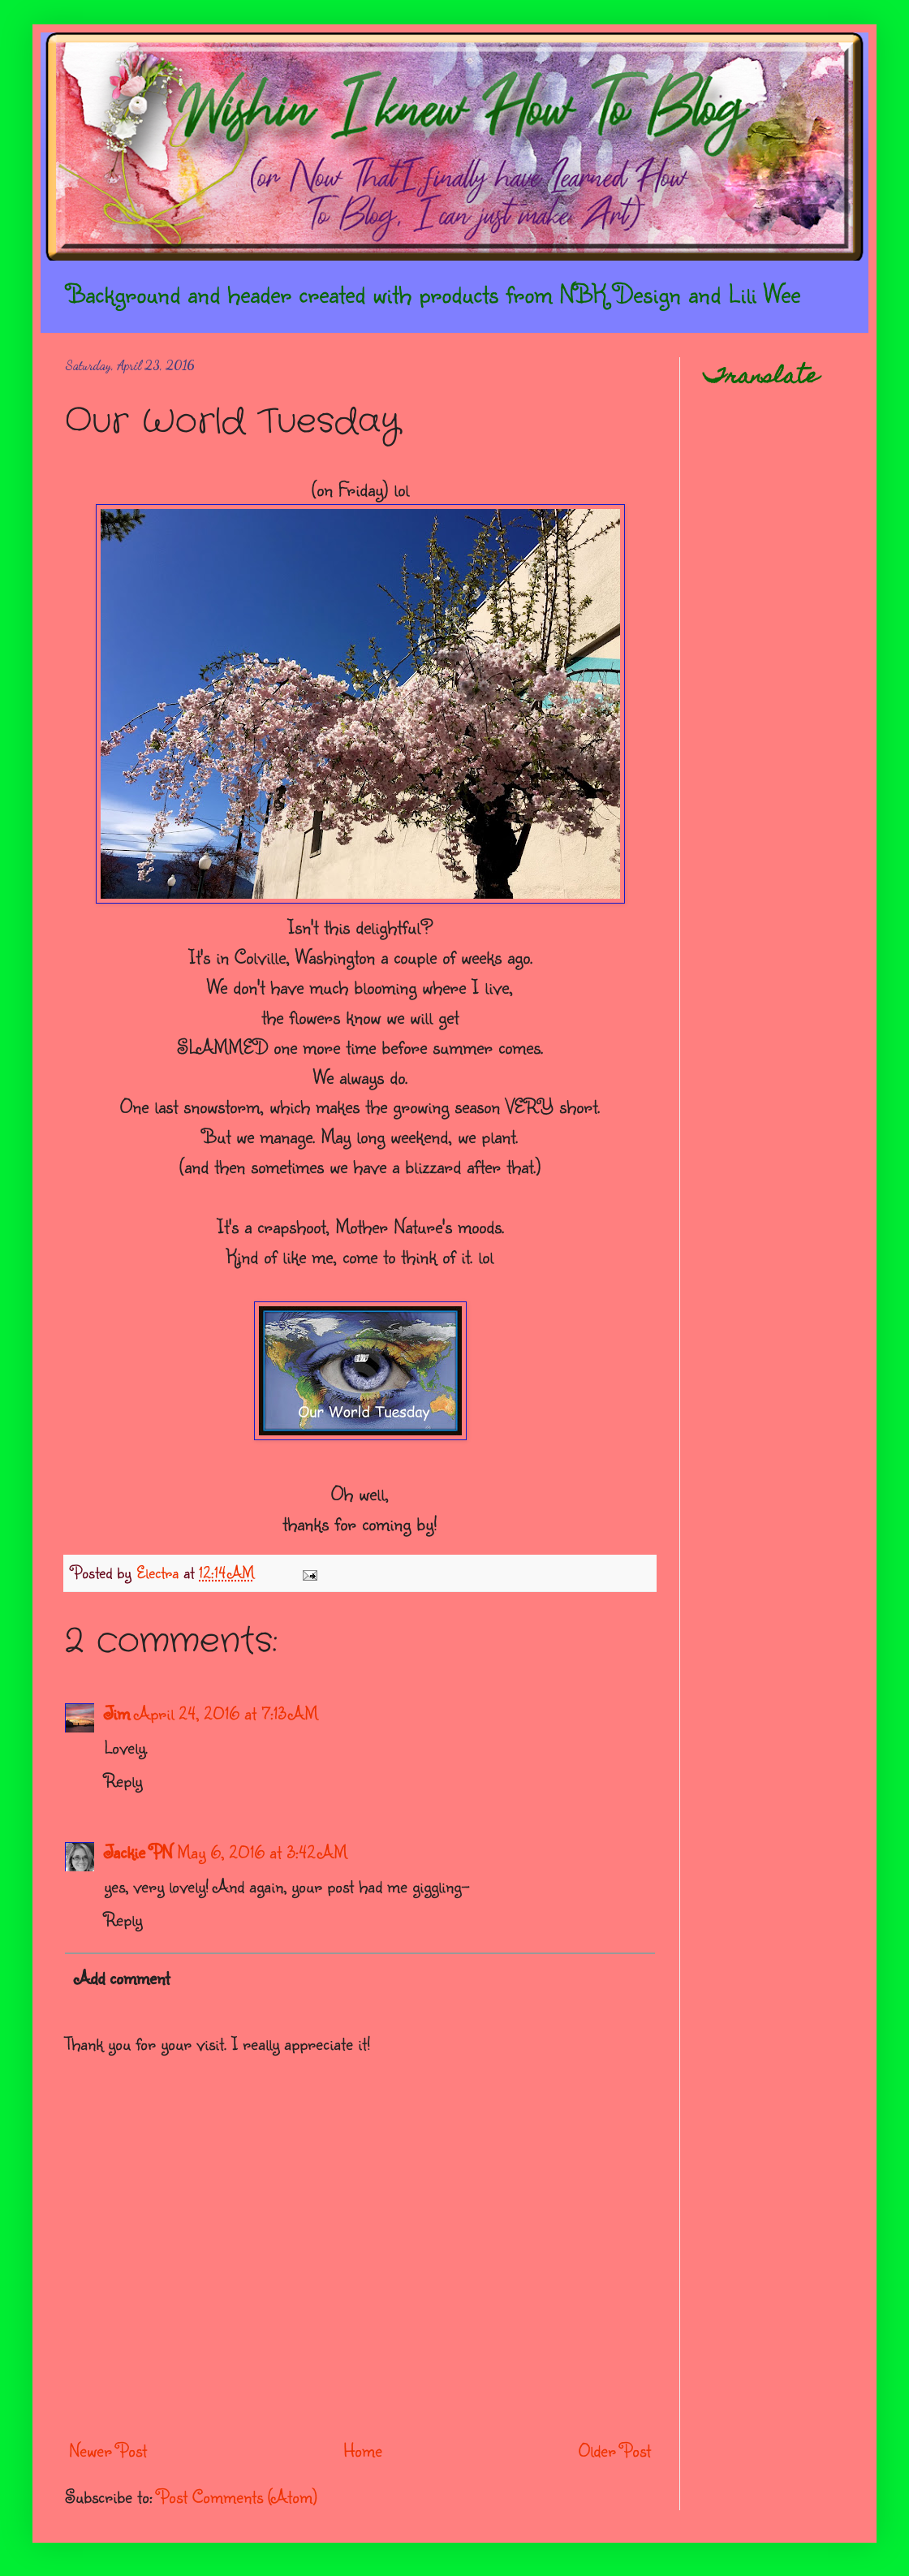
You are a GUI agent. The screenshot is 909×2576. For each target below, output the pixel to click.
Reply (123, 1780)
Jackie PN (138, 1851)
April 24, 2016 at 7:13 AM (226, 1712)
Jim (117, 1712)
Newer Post (108, 2449)
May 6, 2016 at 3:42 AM (262, 1851)
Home (362, 2449)
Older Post (615, 2449)
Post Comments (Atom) (237, 2496)
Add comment (122, 1977)
